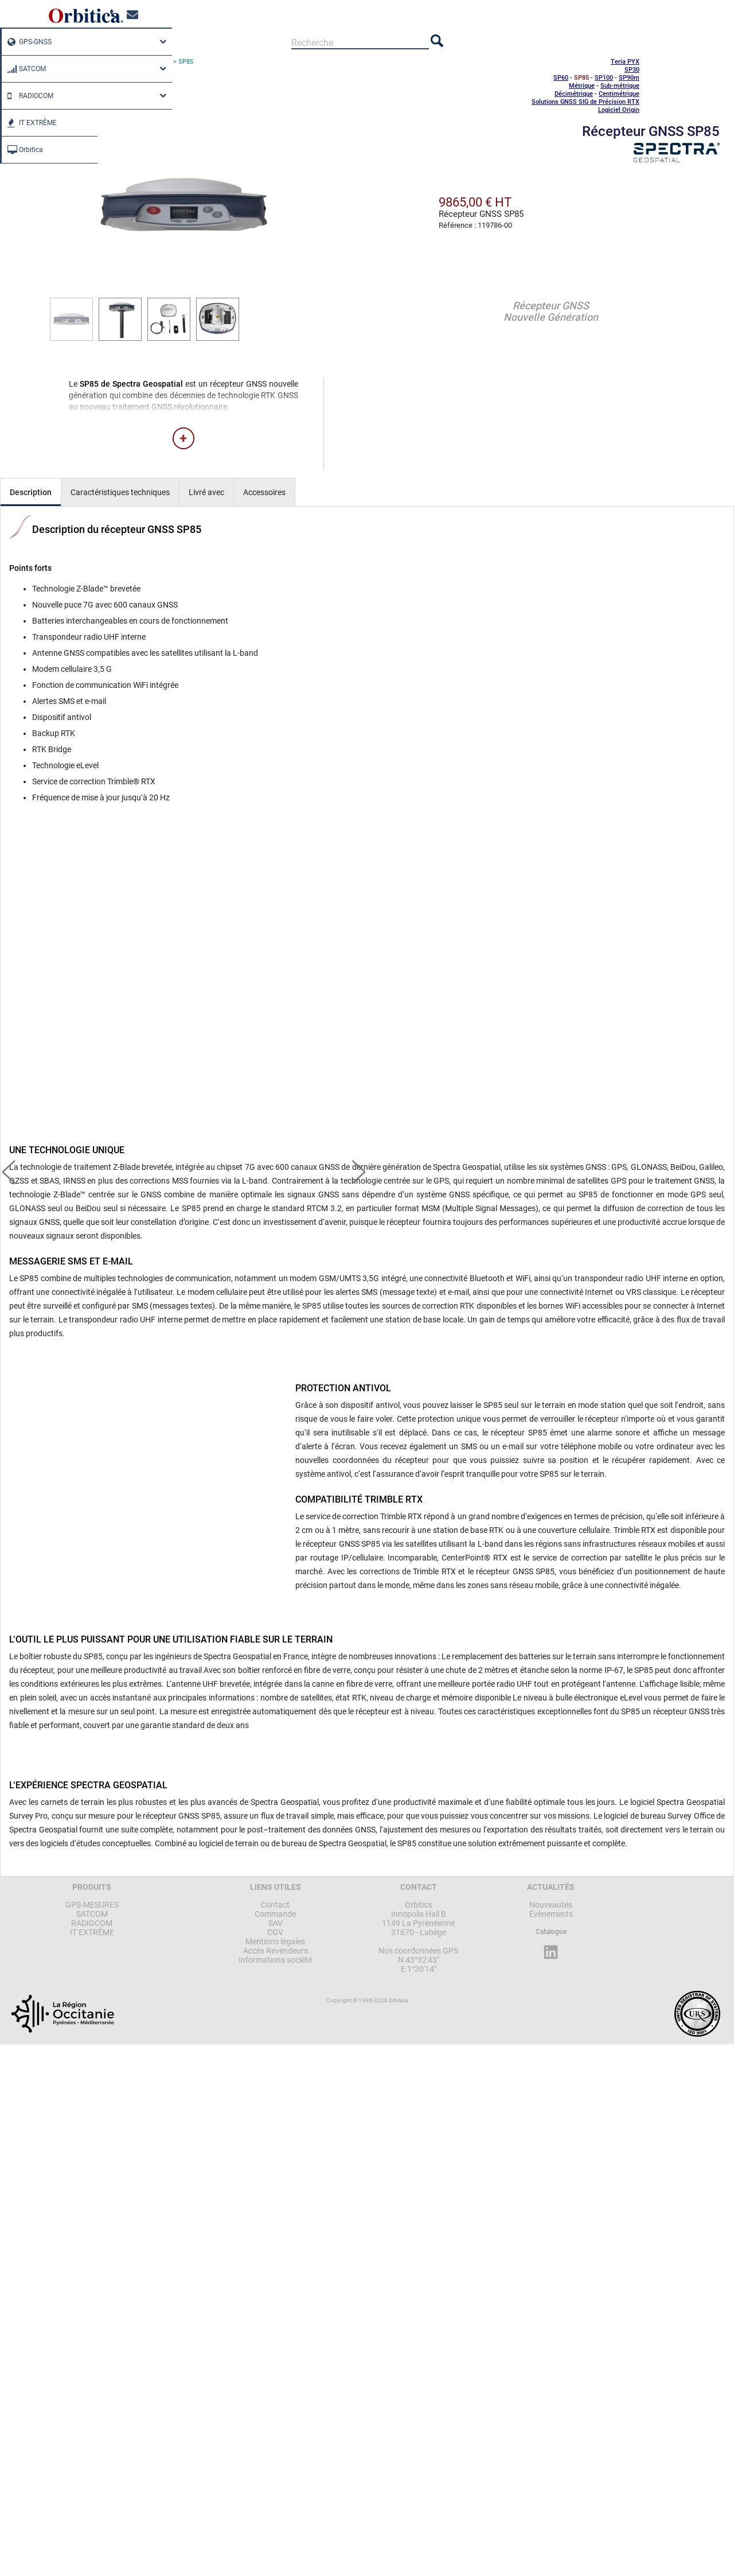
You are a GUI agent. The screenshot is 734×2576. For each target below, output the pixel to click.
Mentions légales (275, 1941)
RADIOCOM (27, 96)
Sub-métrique (619, 86)
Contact (275, 1904)
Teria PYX (625, 61)
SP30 (631, 69)
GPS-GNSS (27, 42)
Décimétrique (574, 94)
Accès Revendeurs (275, 1950)
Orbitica (22, 150)
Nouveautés (550, 1904)
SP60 (560, 77)
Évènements (551, 1914)
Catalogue (551, 1932)
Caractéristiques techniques (120, 492)
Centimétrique (619, 94)
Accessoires (264, 492)
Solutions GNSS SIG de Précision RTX (585, 102)
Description (31, 492)
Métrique (582, 86)
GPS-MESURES (92, 1904)
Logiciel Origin (618, 110)
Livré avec (206, 492)
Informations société (275, 1959)
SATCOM (24, 69)
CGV (275, 1932)
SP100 (604, 77)
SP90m (629, 77)
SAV (275, 1923)
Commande (275, 1914)
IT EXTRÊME (29, 123)
